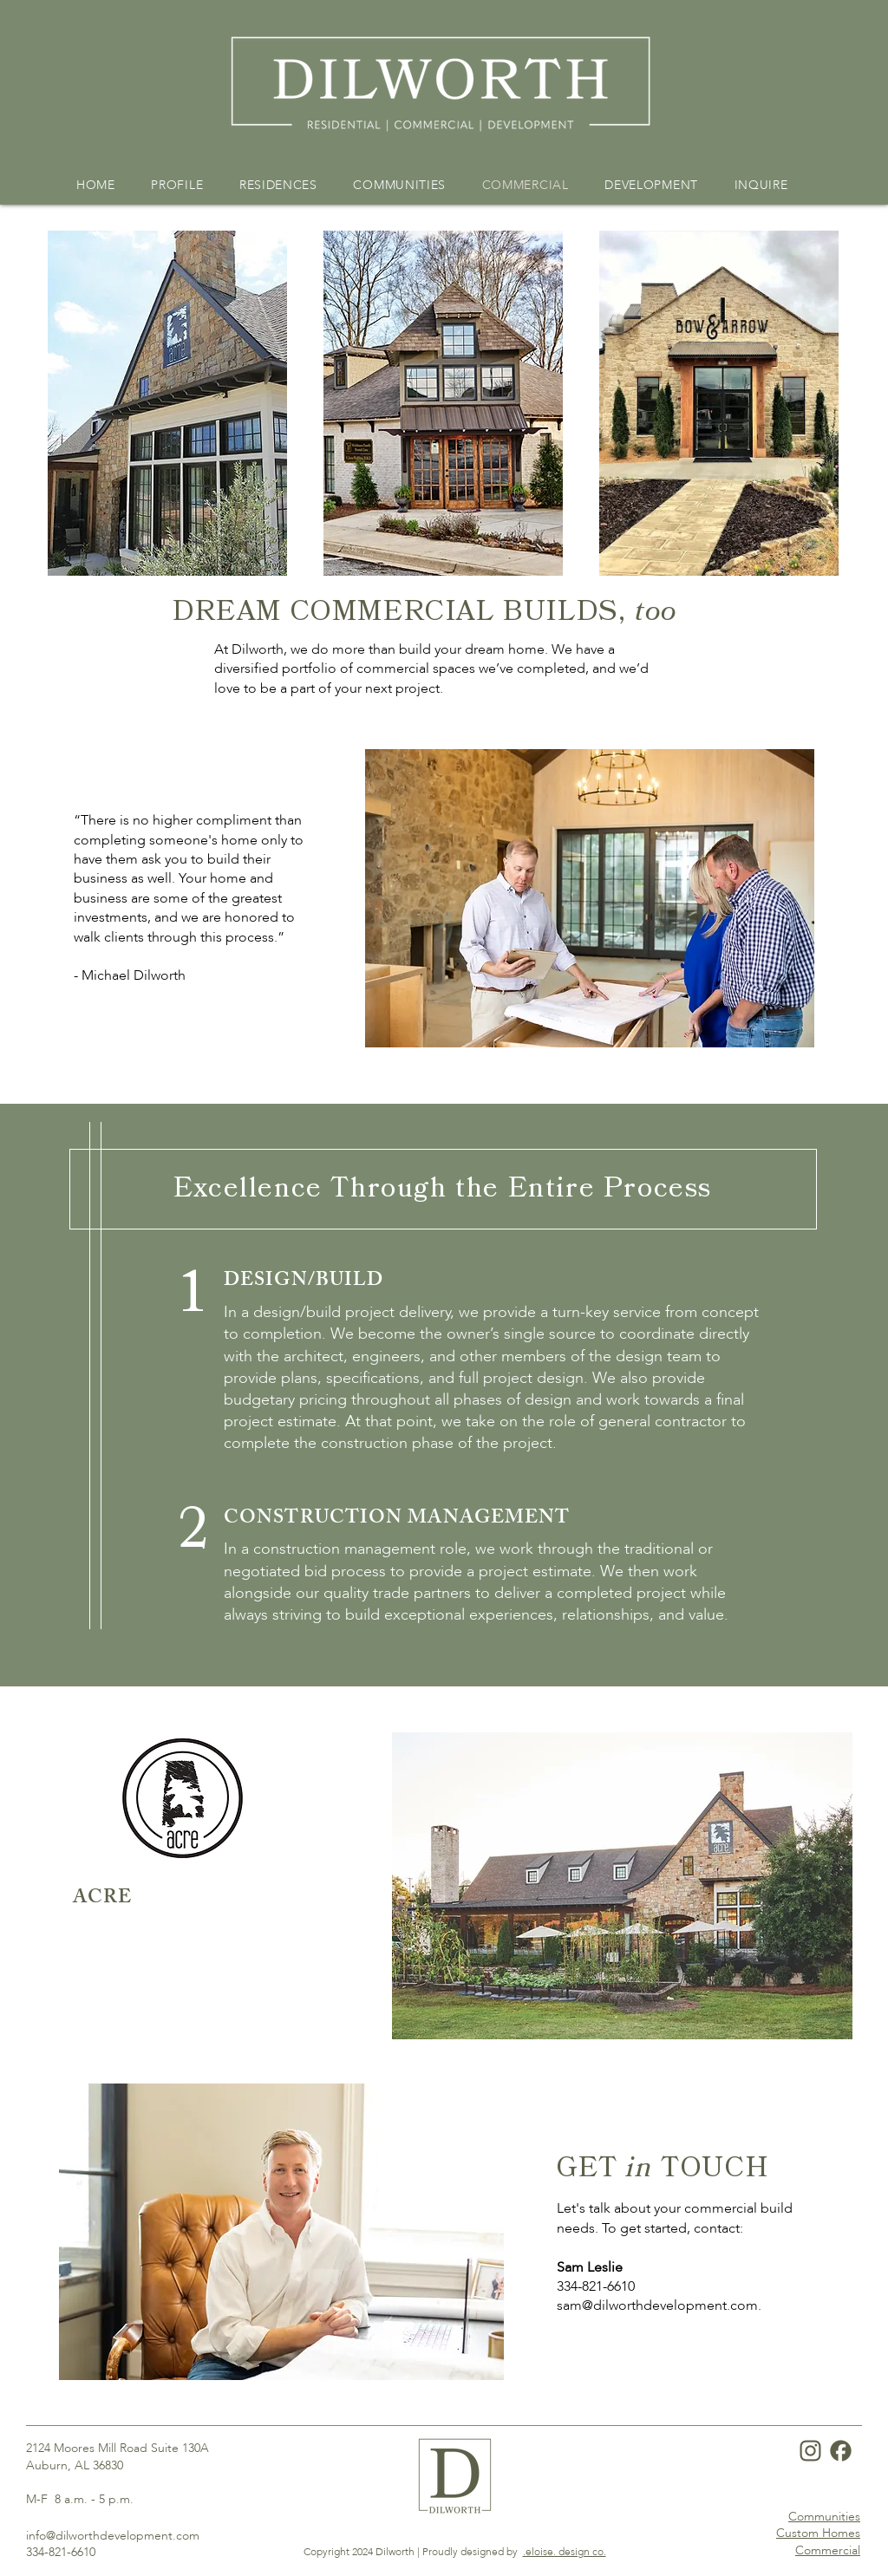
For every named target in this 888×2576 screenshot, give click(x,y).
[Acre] (390, 2016)
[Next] (826, 1886)
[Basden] (455, 2016)
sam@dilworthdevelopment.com (657, 2305)
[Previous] (61, 1886)
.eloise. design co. (564, 2552)
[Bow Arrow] (412, 2016)
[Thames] (433, 2016)
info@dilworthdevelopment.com (112, 2535)
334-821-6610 (596, 2286)
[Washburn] (477, 2016)
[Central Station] (498, 2016)
